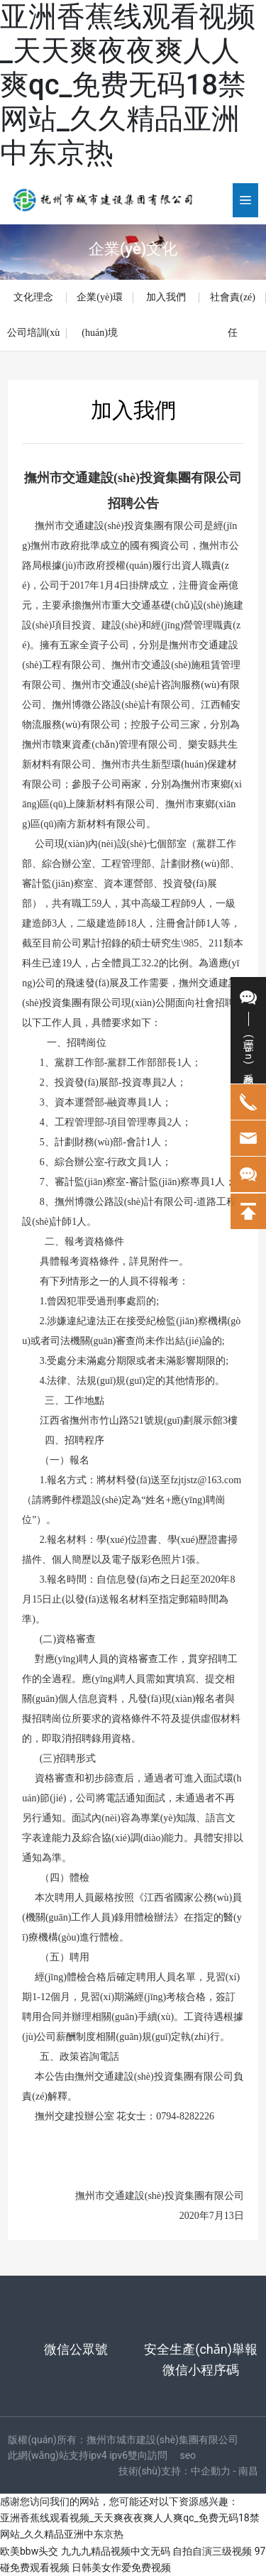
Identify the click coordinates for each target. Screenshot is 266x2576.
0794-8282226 (185, 2116)
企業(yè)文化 (133, 249)
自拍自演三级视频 (212, 2551)
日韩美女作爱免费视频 (121, 2567)
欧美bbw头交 (29, 2551)
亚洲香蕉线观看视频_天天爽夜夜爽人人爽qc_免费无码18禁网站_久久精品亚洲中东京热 (127, 85)
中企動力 (211, 2471)
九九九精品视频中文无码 (115, 2551)
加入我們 (166, 297)
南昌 (248, 2471)
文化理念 (33, 297)
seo (187, 2455)
